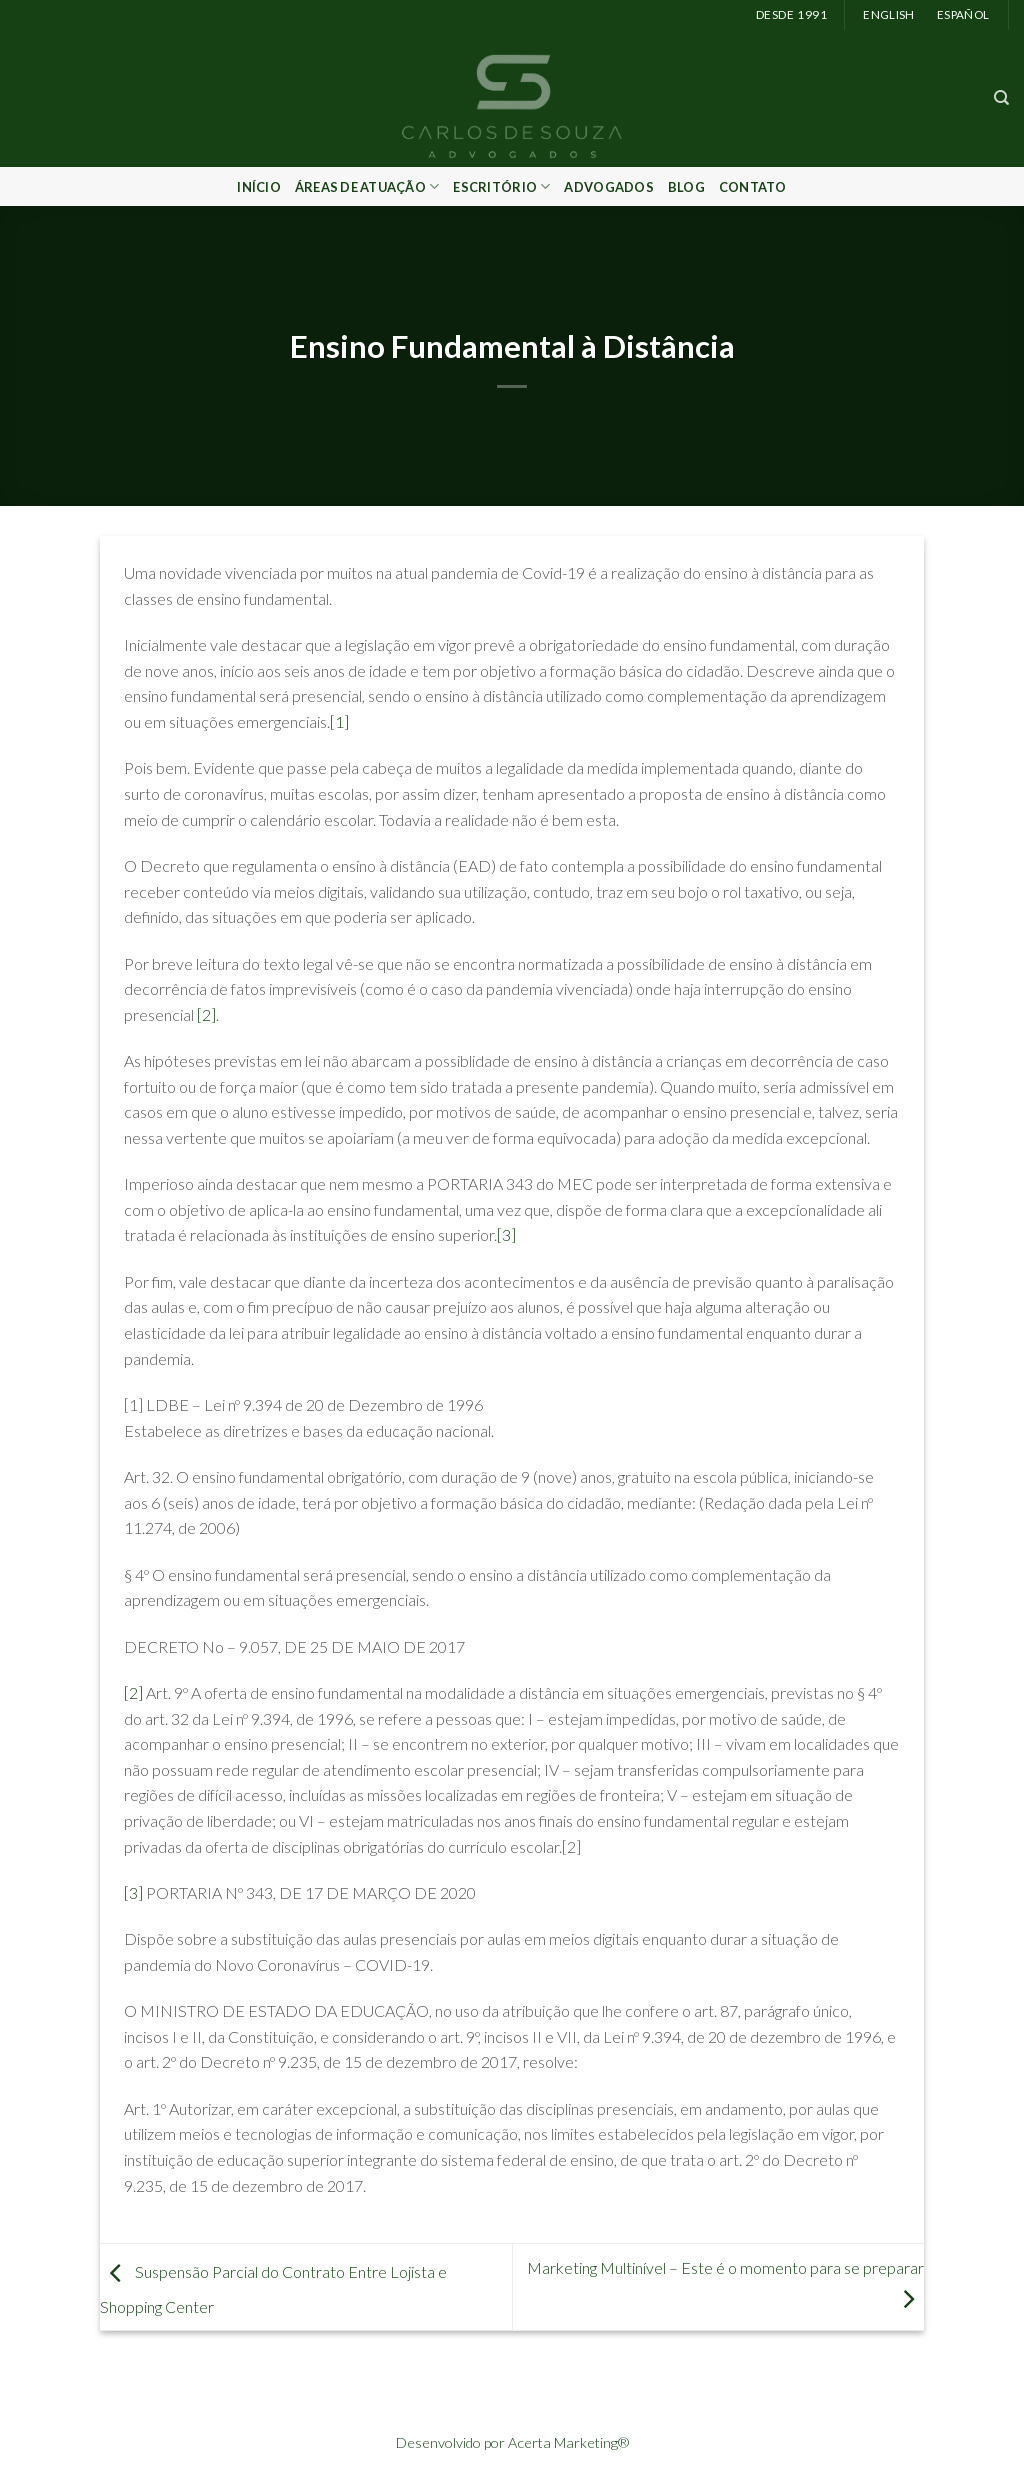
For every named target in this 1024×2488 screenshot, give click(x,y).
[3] (133, 1892)
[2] (206, 1014)
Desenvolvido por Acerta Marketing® (512, 2442)
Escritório (501, 186)
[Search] (1001, 98)
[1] (339, 721)
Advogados (608, 187)
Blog (686, 187)
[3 (504, 1234)
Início (259, 187)
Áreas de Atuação (367, 186)
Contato (753, 187)
